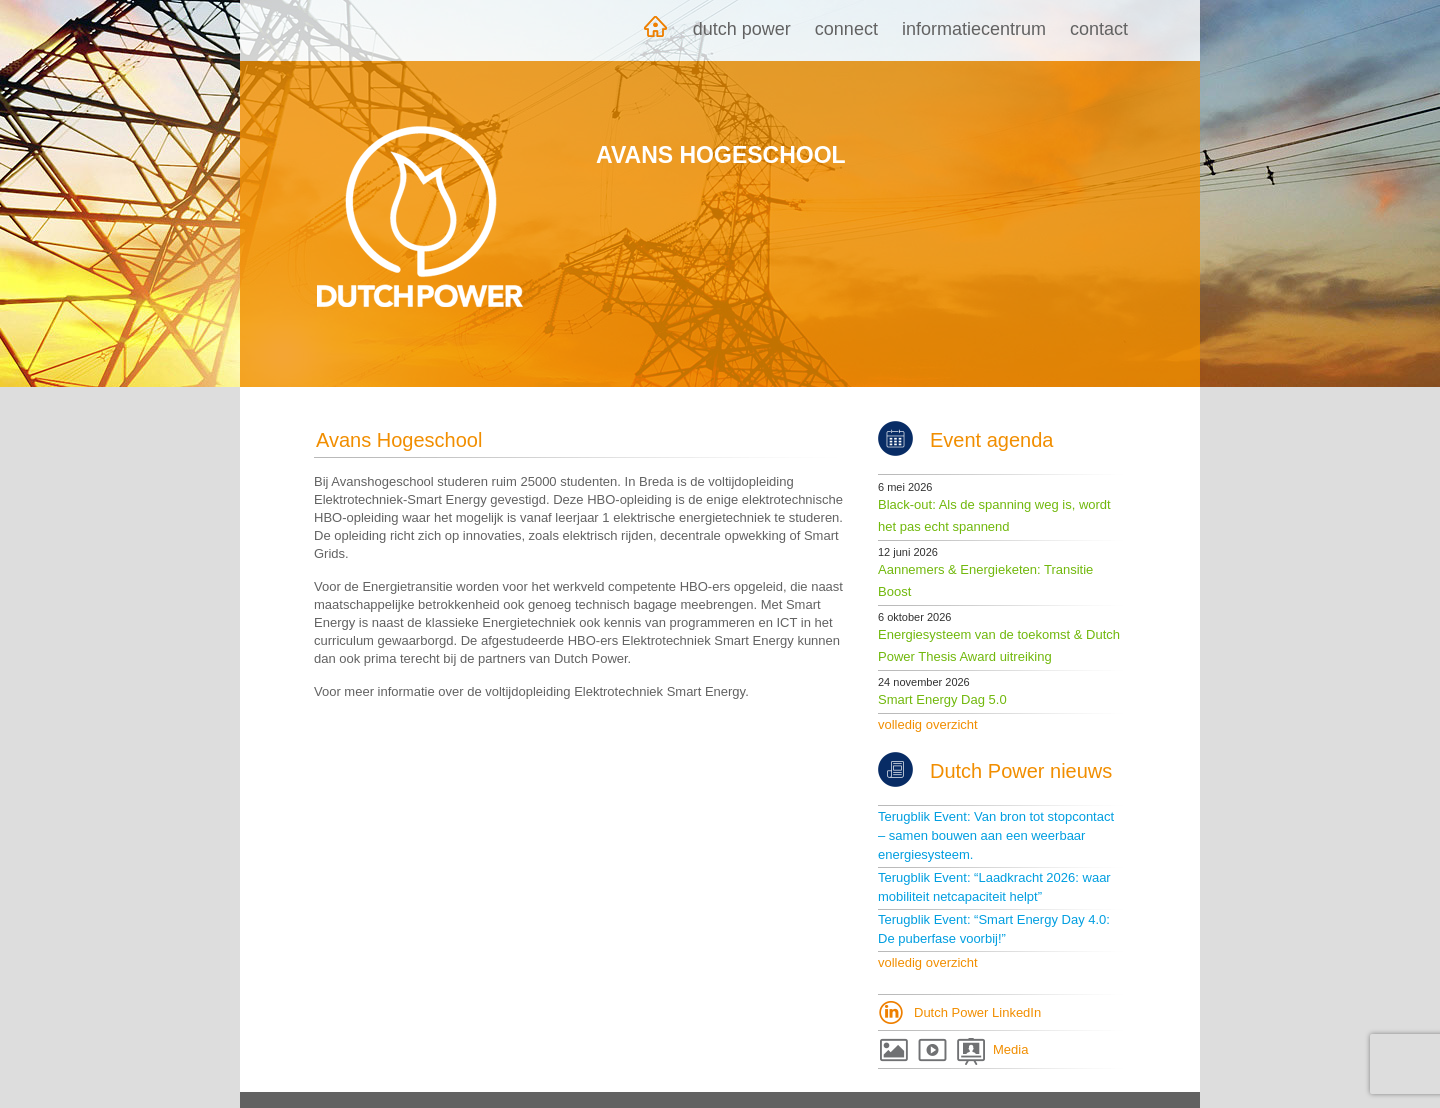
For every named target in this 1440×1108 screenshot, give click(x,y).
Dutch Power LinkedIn (977, 1012)
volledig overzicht (928, 724)
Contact (1099, 29)
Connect (846, 29)
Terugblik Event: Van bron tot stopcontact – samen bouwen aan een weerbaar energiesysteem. (996, 835)
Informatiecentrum (974, 29)
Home (655, 30)
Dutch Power (742, 29)
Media (1010, 1049)
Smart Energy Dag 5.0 (942, 699)
